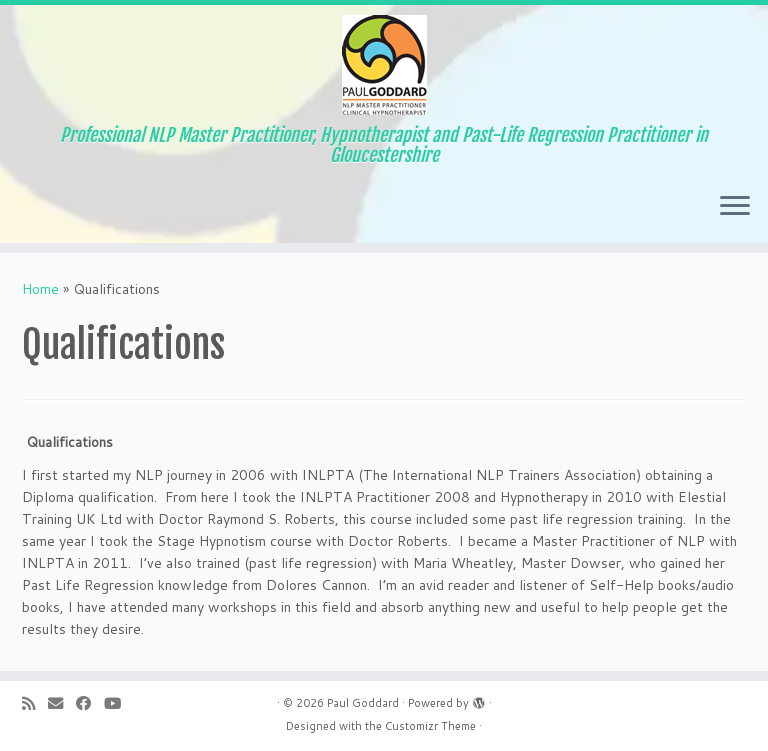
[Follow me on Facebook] (90, 703)
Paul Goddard (363, 703)
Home (40, 289)
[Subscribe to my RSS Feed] (35, 703)
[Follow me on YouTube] (119, 703)
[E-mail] (62, 703)
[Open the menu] (735, 207)
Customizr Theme (430, 726)
